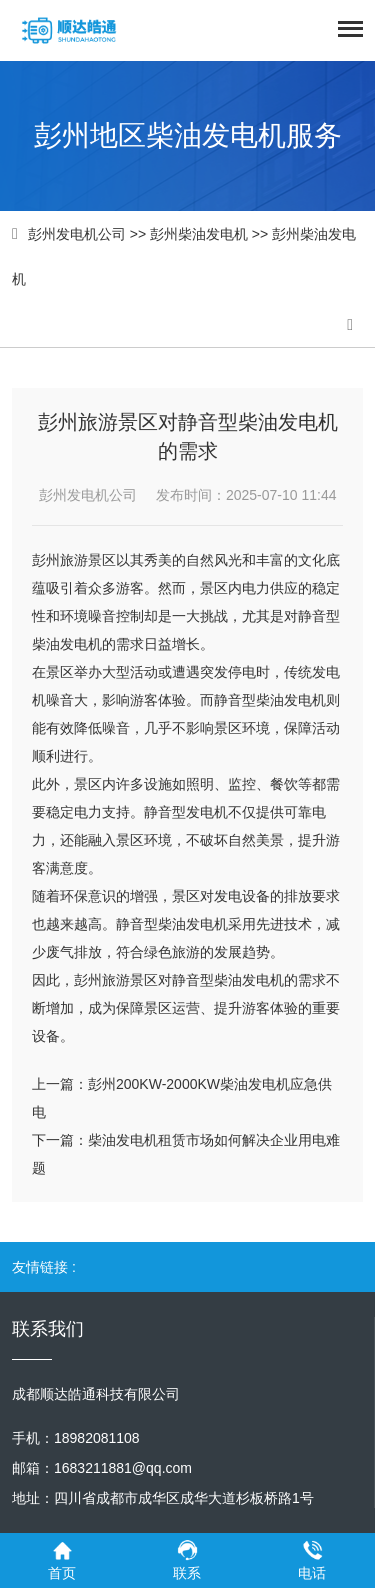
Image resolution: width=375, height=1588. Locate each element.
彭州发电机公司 (77, 234)
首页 (62, 1559)
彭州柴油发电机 (199, 234)
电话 (312, 1559)
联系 (187, 1559)
